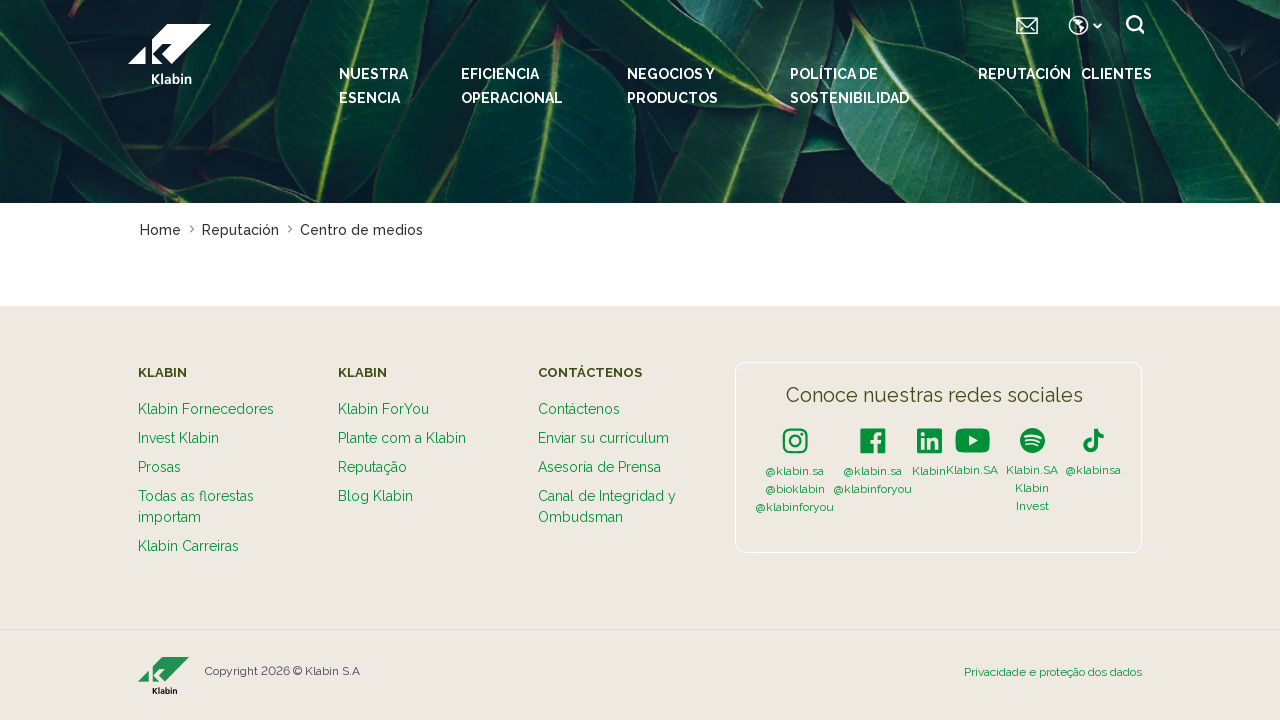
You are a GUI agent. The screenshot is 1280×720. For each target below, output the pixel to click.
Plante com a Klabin (402, 438)
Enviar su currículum (603, 438)
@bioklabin (795, 489)
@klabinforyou (795, 507)
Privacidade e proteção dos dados (1053, 672)
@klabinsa (1093, 470)
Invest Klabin (178, 438)
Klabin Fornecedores (206, 409)
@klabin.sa (795, 471)
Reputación (1024, 74)
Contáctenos (579, 409)
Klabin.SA (972, 470)
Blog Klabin (375, 496)
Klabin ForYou (383, 409)
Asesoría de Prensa (599, 467)
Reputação (372, 467)
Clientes (1116, 74)
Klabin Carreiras (188, 546)
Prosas (159, 467)
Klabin (929, 471)
